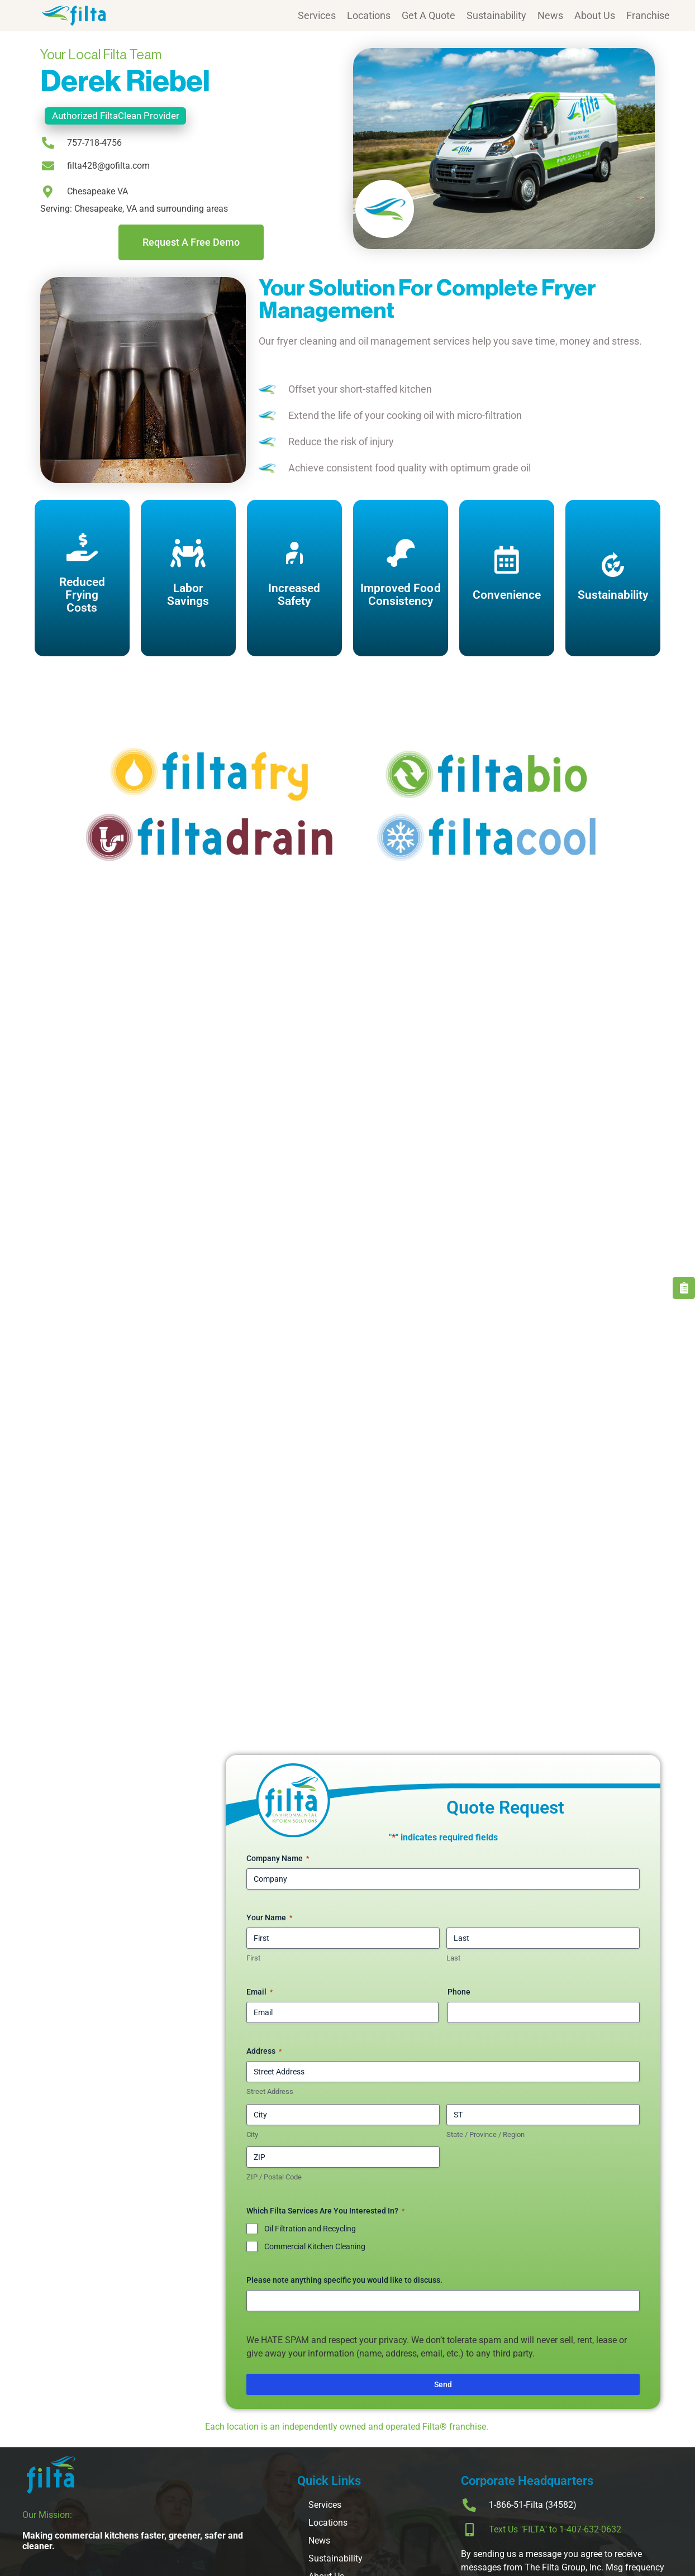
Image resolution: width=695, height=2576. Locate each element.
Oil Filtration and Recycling (310, 2228)
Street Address (269, 2091)
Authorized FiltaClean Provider (115, 115)
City (252, 2134)
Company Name (277, 1859)
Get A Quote (428, 15)
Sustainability (496, 15)
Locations (369, 15)
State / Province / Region (485, 2134)
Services (317, 15)
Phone (459, 1991)
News (550, 15)
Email (259, 1992)
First (253, 1958)
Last (453, 1958)
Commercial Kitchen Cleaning (314, 2246)
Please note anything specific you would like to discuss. (344, 2280)
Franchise (648, 15)
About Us (594, 15)
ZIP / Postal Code (274, 2177)
